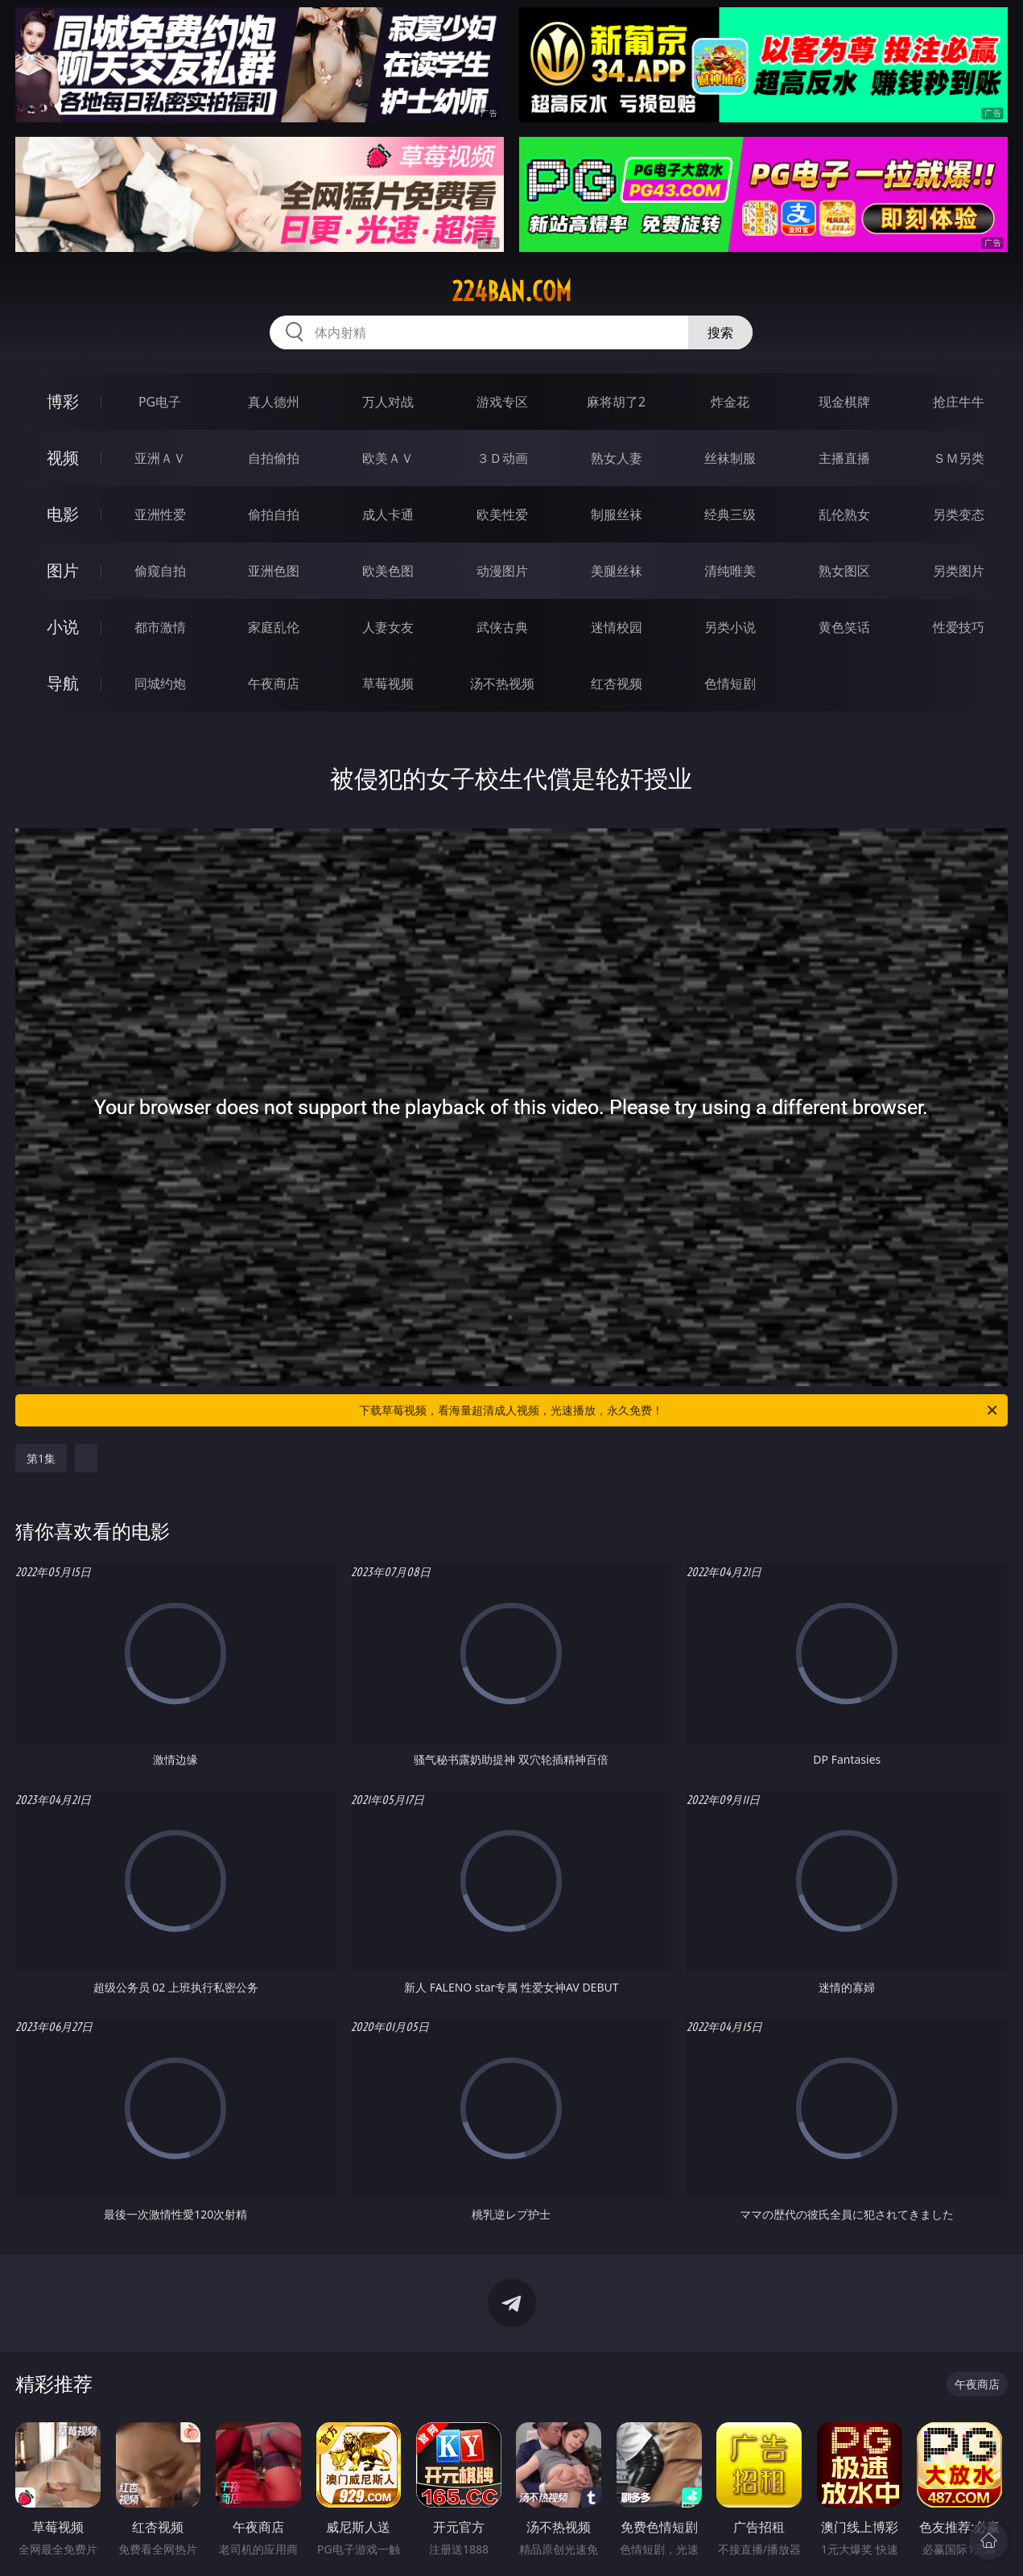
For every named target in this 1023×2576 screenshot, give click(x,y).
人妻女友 (388, 627)
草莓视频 (388, 683)
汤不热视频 (502, 683)
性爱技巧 (958, 627)
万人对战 (388, 402)
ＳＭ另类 (958, 458)
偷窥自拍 (160, 571)
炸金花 (730, 402)
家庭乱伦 (273, 627)
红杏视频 (616, 683)
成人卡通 (388, 514)
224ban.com (511, 291)
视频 (63, 458)
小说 (63, 627)
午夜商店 (273, 683)
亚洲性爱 (160, 514)
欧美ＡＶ (388, 458)
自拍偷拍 (273, 458)
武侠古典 (502, 627)
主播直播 (844, 458)
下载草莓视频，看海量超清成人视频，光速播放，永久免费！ (679, 1410)
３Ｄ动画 (502, 458)
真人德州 (273, 402)
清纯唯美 (730, 571)
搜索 (720, 332)
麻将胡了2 (616, 402)
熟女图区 (844, 571)
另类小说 (730, 627)
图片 (63, 570)
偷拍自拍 (273, 514)
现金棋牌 (844, 402)
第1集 (41, 1458)
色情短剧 (730, 683)
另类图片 (958, 571)
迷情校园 (616, 627)
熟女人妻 (616, 458)
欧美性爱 (502, 514)
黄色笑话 (844, 627)
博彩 (63, 401)
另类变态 (958, 514)
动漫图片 (502, 571)
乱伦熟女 (844, 514)
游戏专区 (502, 402)
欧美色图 (388, 571)
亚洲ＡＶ (160, 458)
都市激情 (160, 627)
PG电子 (159, 402)
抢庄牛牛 (958, 402)
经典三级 (730, 514)
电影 (63, 514)
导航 (63, 683)
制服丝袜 (616, 514)
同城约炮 (160, 683)
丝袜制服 (730, 458)
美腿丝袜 (616, 571)
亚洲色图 (273, 571)
